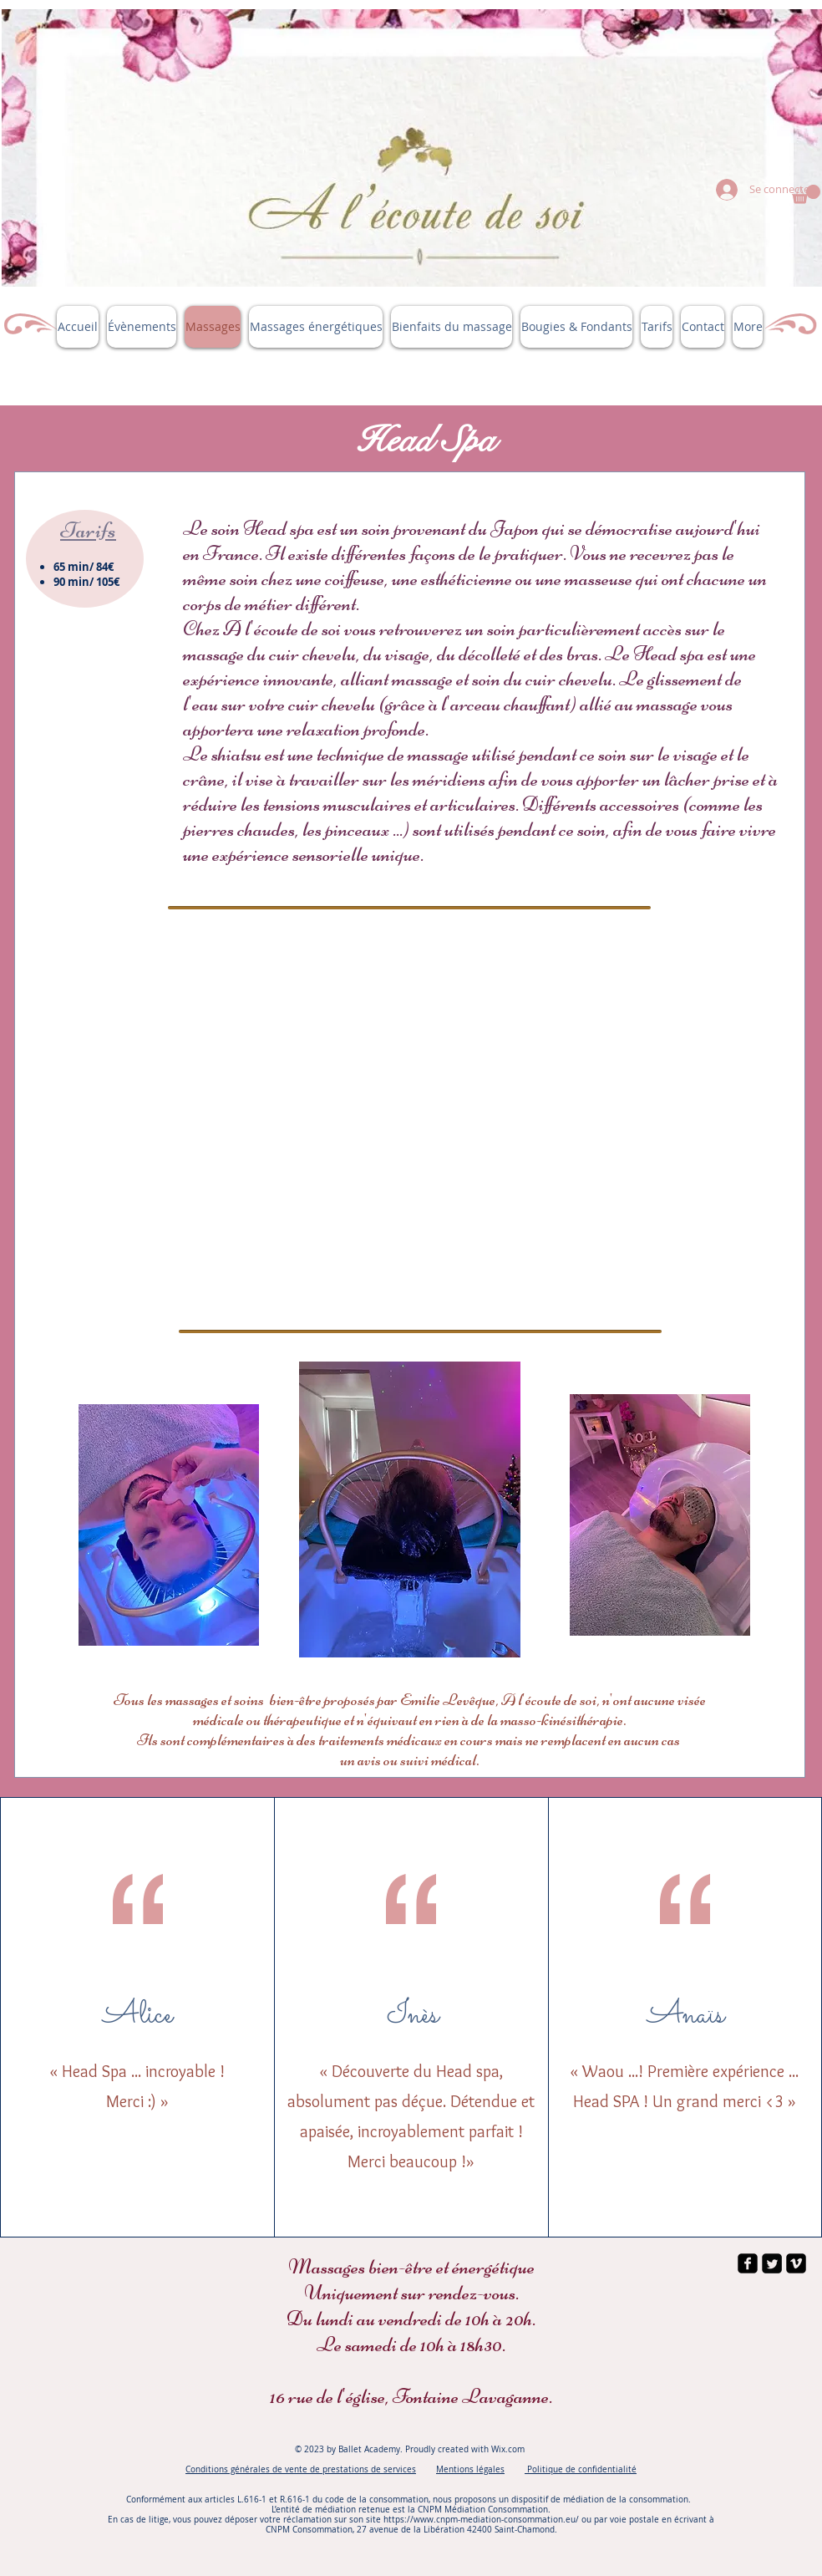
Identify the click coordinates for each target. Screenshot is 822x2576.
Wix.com (509, 2449)
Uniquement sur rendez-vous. (411, 2292)
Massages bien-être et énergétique (411, 2266)
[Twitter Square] (772, 2263)
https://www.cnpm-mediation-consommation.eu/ (481, 2519)
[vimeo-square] (796, 2263)
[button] (806, 194)
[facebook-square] (748, 2263)
